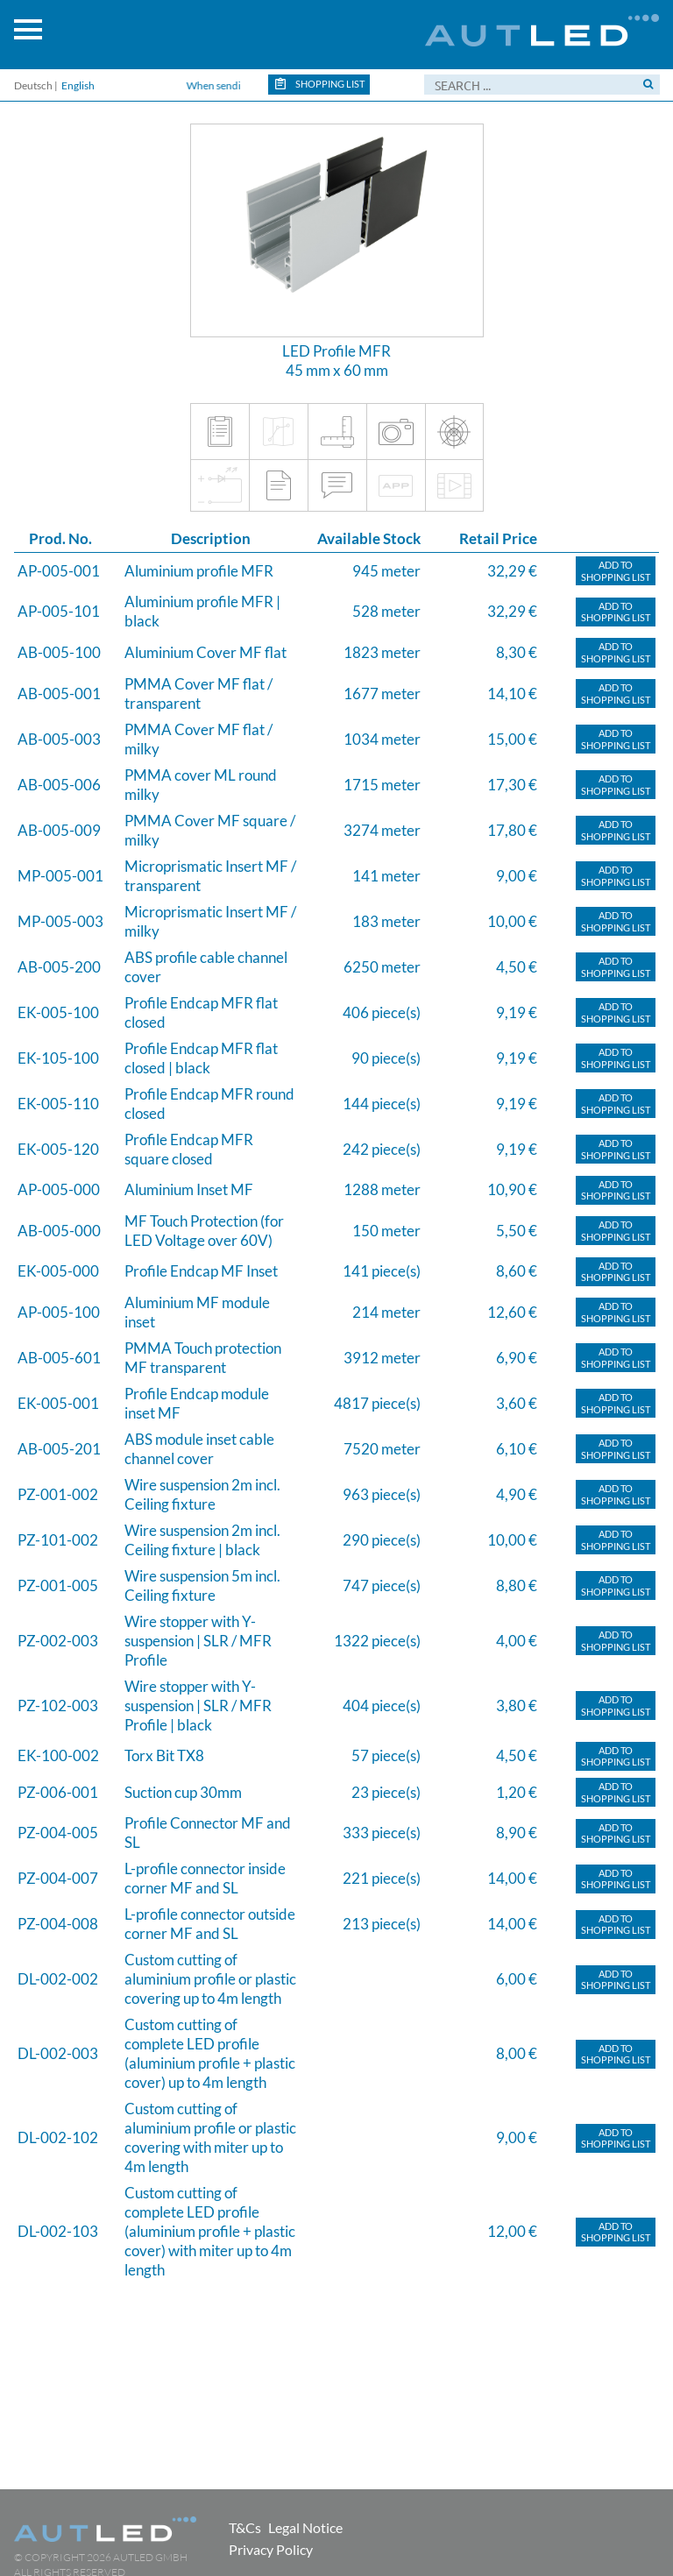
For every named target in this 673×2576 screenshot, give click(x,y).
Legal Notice (305, 2527)
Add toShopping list (615, 571)
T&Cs (245, 2527)
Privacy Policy (271, 2549)
